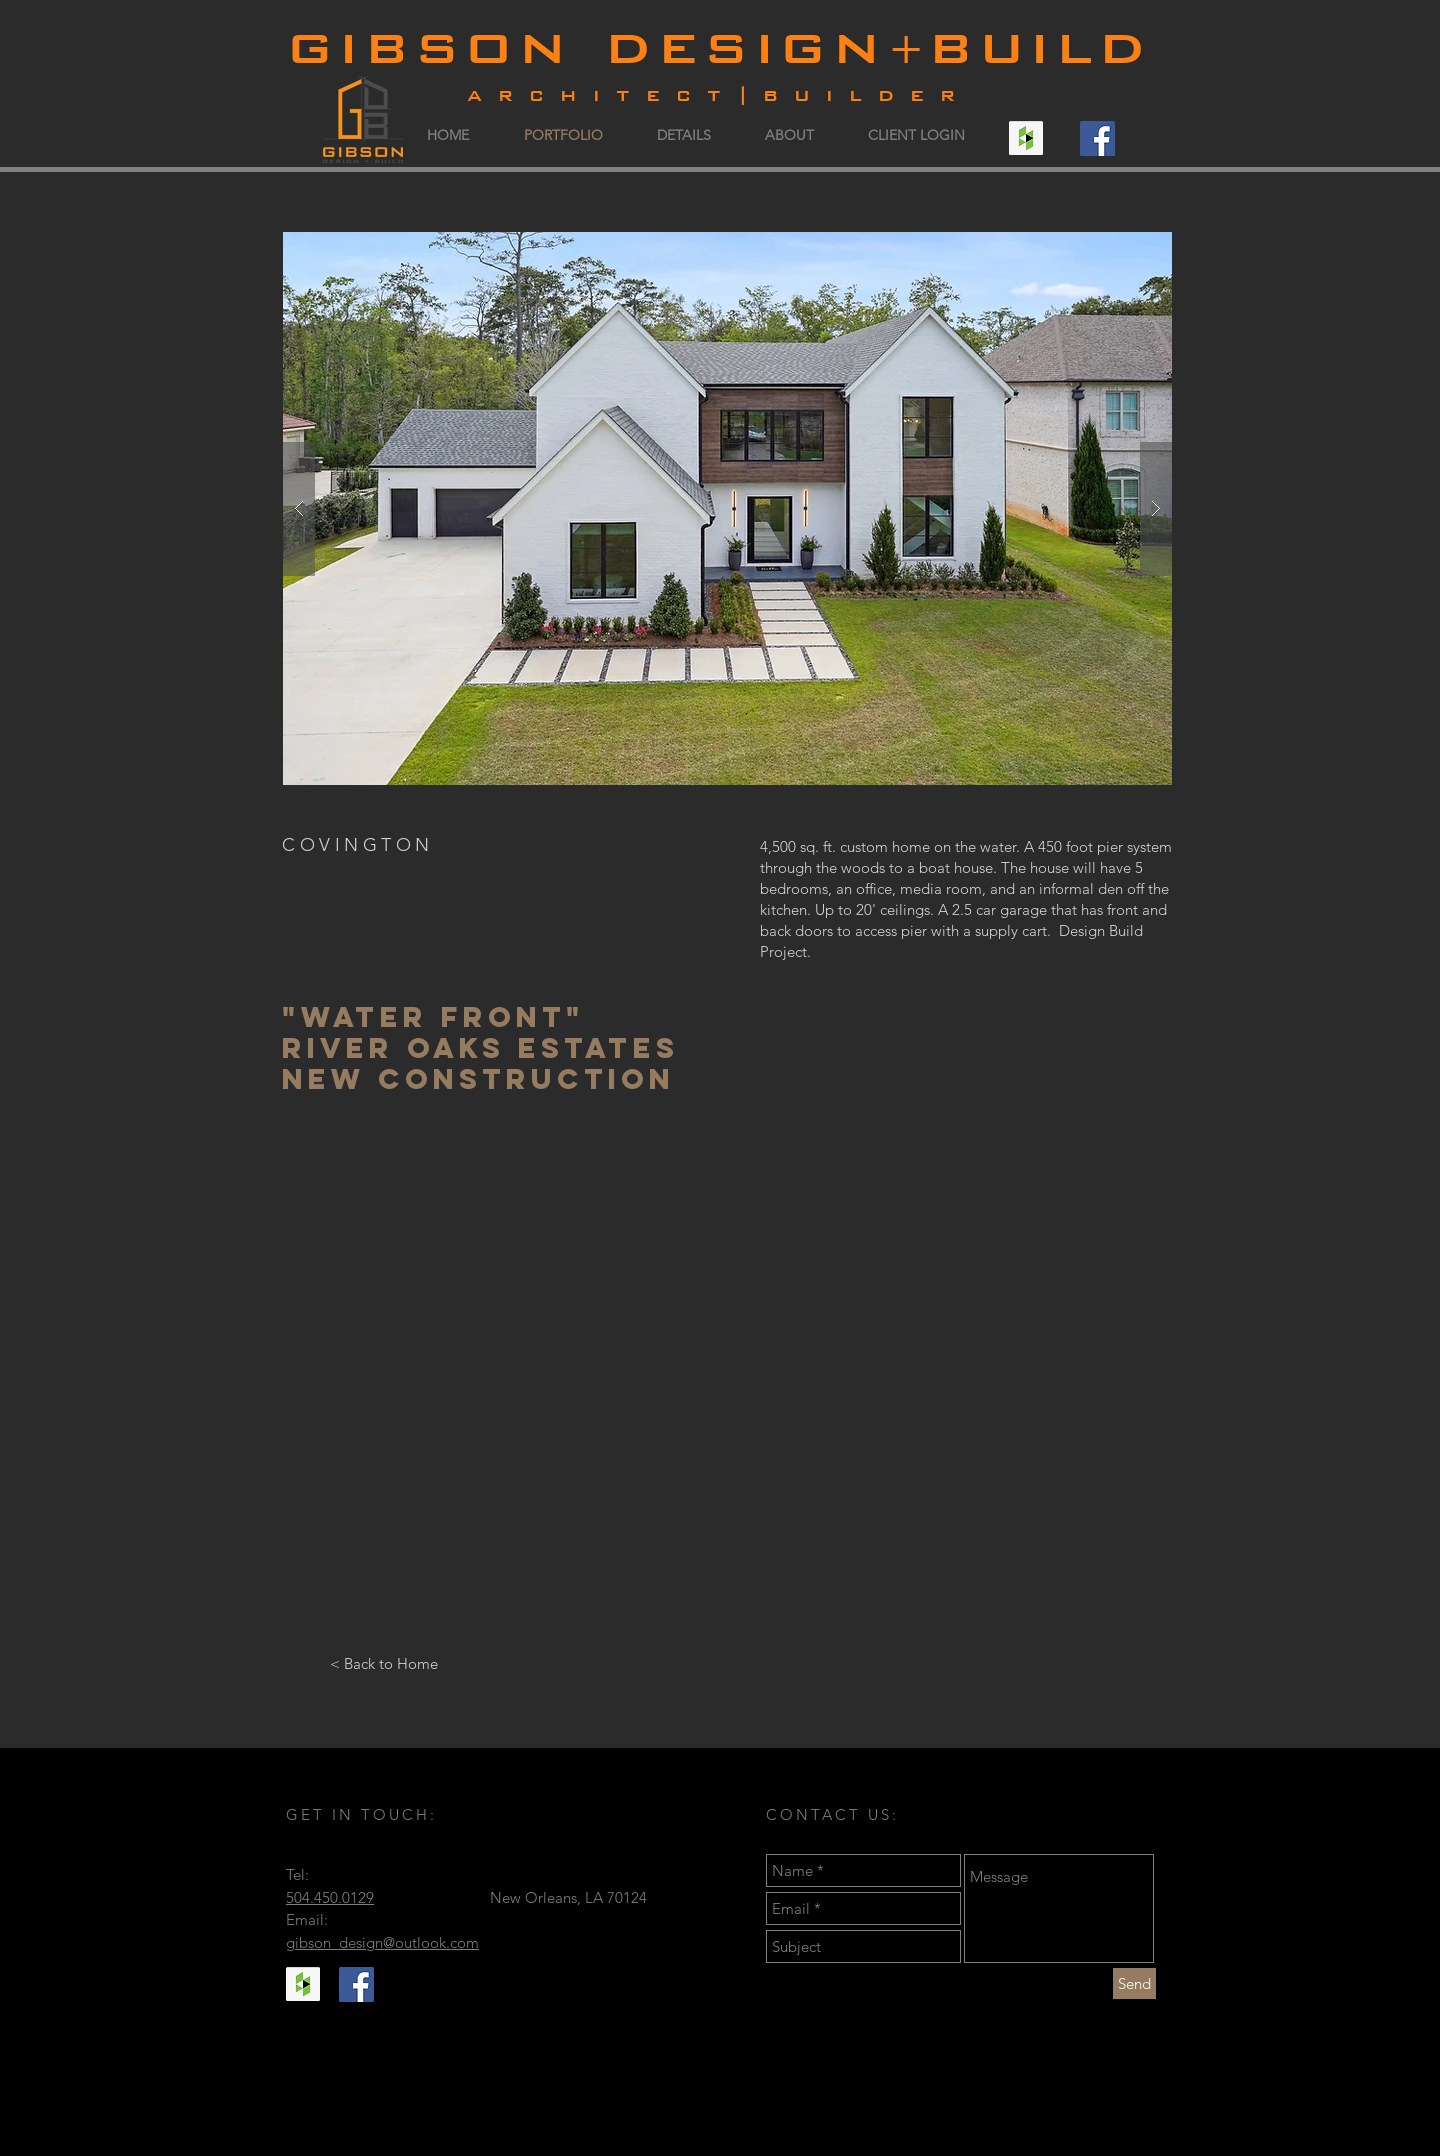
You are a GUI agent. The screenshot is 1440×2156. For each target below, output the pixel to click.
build (1040, 44)
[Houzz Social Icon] (1026, 138)
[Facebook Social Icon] (1097, 138)
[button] (727, 508)
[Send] (1134, 1983)
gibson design (587, 44)
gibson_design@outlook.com (382, 1942)
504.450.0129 (330, 1897)
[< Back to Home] (383, 1663)
